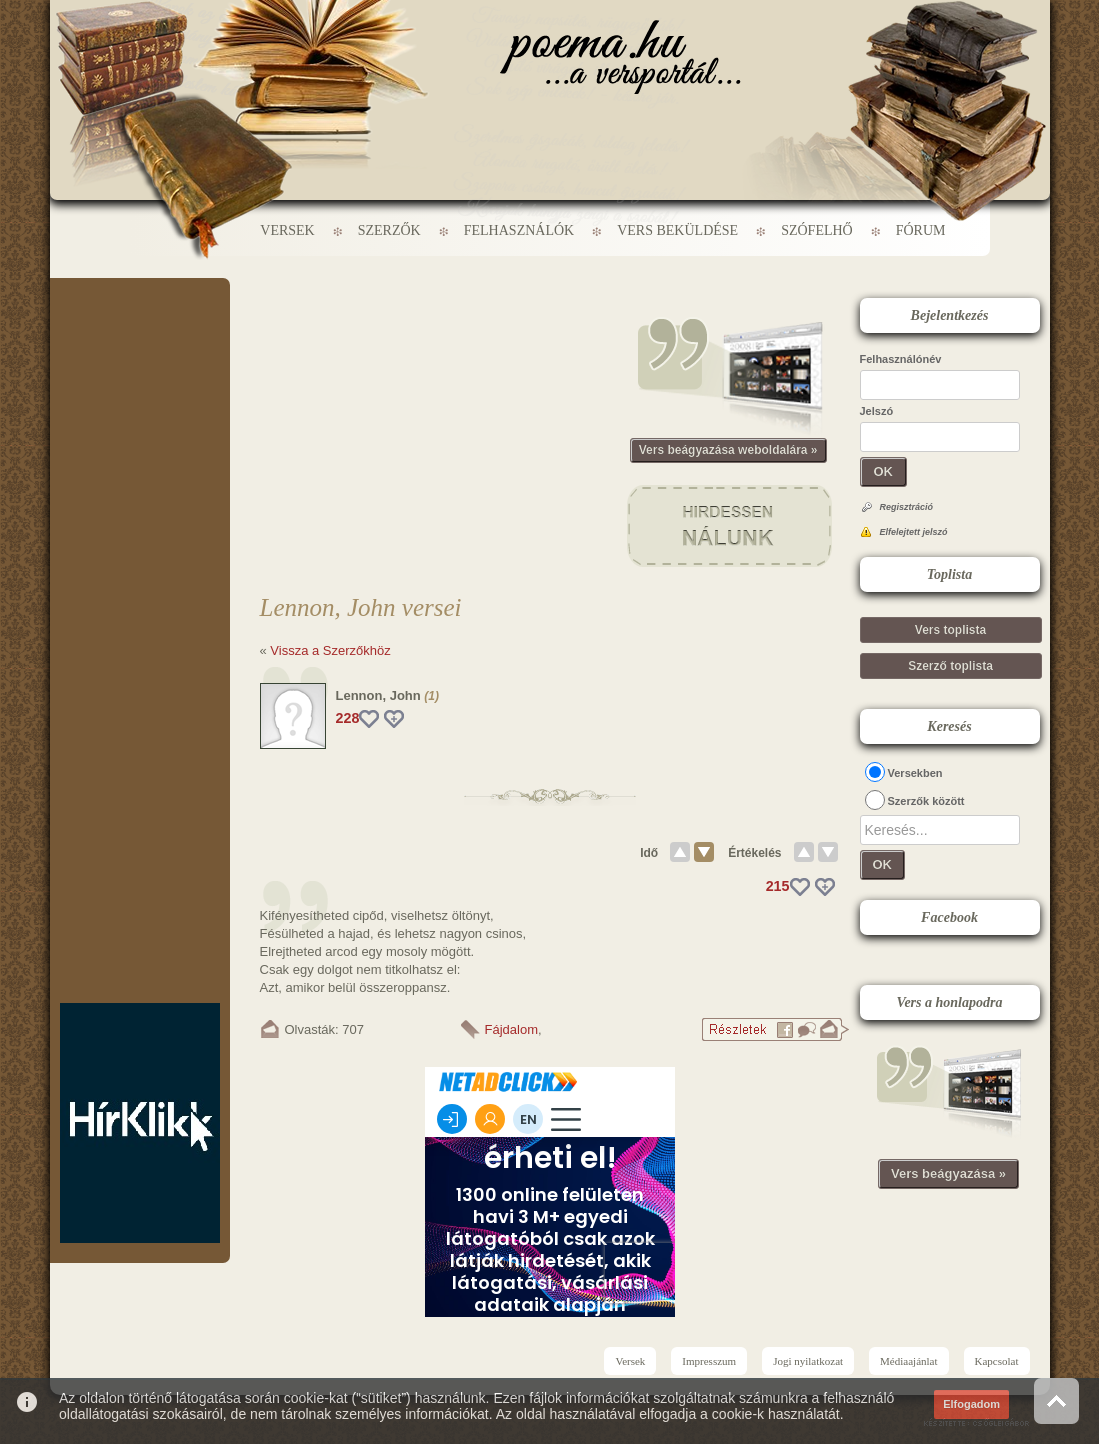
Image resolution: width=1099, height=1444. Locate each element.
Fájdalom (511, 1029)
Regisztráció (907, 507)
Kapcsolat (997, 1361)
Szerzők (389, 230)
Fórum (921, 230)
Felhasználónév (901, 359)
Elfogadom (971, 1404)
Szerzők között (926, 801)
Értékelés (754, 853)
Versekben (915, 773)
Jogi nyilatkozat (808, 1361)
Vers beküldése (677, 230)
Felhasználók (519, 230)
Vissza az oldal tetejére (1056, 1400)
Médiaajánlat (908, 1361)
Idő (649, 853)
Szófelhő (817, 230)
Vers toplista (950, 630)
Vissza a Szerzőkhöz (330, 650)
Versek (287, 230)
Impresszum (709, 1361)
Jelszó (877, 411)
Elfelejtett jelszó (914, 532)
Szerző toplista (950, 666)
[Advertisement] (140, 338)
